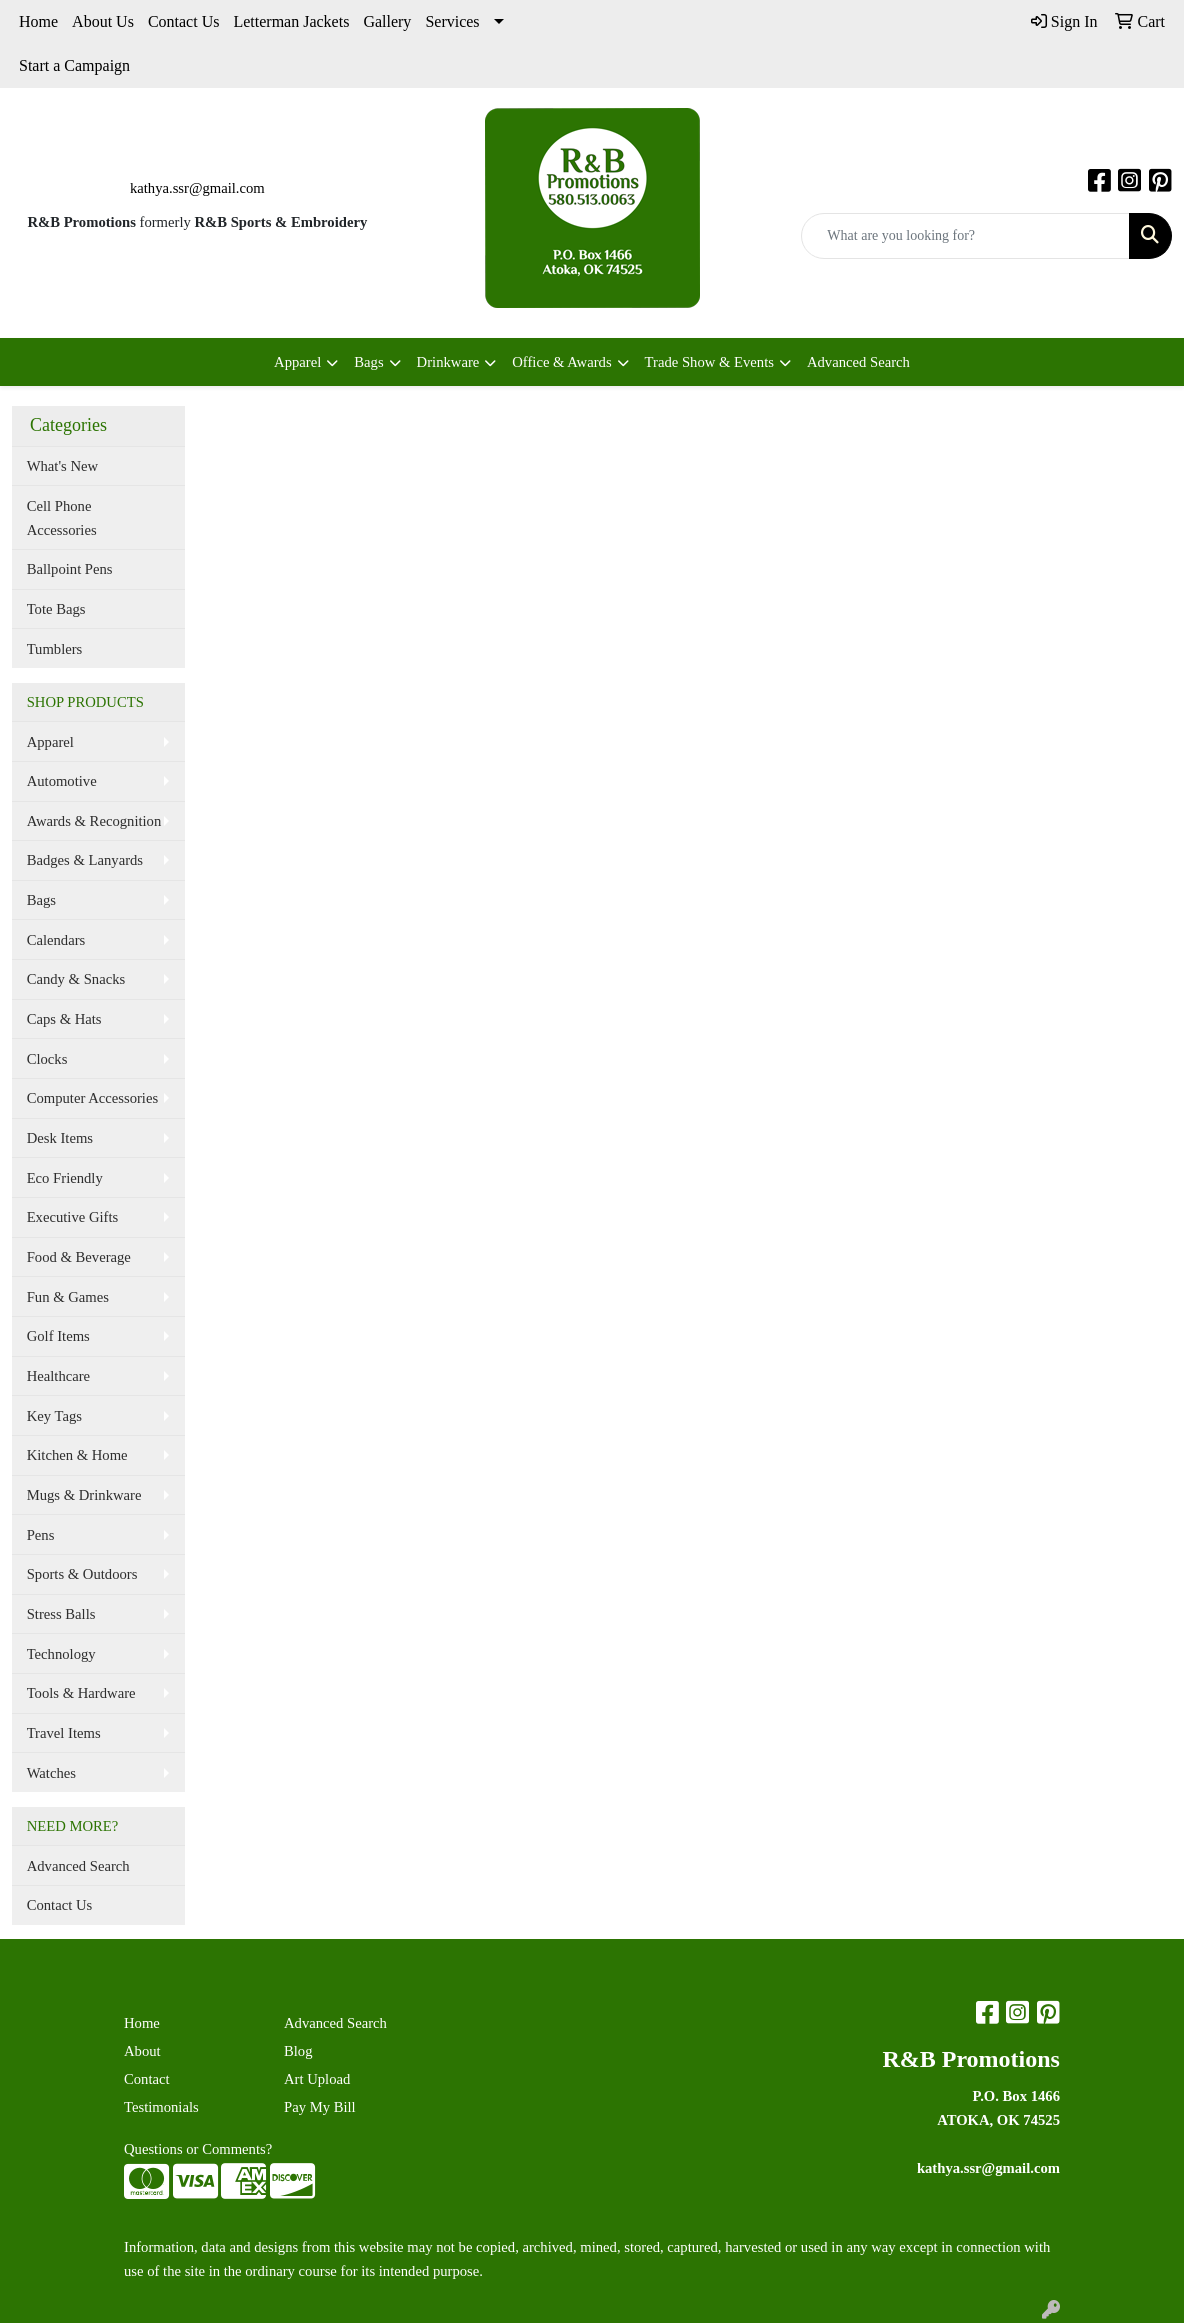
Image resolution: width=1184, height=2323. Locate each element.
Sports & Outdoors (82, 1574)
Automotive (62, 781)
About (142, 2051)
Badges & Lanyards (85, 860)
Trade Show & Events (709, 362)
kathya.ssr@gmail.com (197, 188)
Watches (51, 1773)
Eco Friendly (65, 1178)
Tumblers (55, 649)
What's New (62, 466)
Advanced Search (858, 362)
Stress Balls (61, 1614)
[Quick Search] (965, 236)
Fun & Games (68, 1297)
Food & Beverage (79, 1257)
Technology (61, 1654)
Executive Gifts (73, 1217)
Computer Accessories (92, 1098)
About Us (103, 21)
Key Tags (54, 1416)
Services (452, 21)
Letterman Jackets (291, 21)
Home (38, 21)
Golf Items (58, 1336)
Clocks (47, 1059)
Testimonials (161, 2107)
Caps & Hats (64, 1019)
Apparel (297, 362)
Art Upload (317, 2079)
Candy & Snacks (76, 979)
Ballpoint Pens (70, 569)
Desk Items (60, 1138)
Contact (147, 2079)
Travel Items (64, 1733)
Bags (368, 362)
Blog (298, 2051)
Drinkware (448, 362)
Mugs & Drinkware (84, 1495)
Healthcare (58, 1376)
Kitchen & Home (77, 1455)
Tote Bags (56, 609)
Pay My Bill (320, 2107)
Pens (41, 1535)
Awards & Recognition (94, 821)
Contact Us (184, 21)
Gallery (387, 21)
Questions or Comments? (198, 2149)
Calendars (56, 940)
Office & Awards (561, 362)
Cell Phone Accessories (62, 518)
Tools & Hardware (81, 1693)
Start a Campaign (74, 65)
